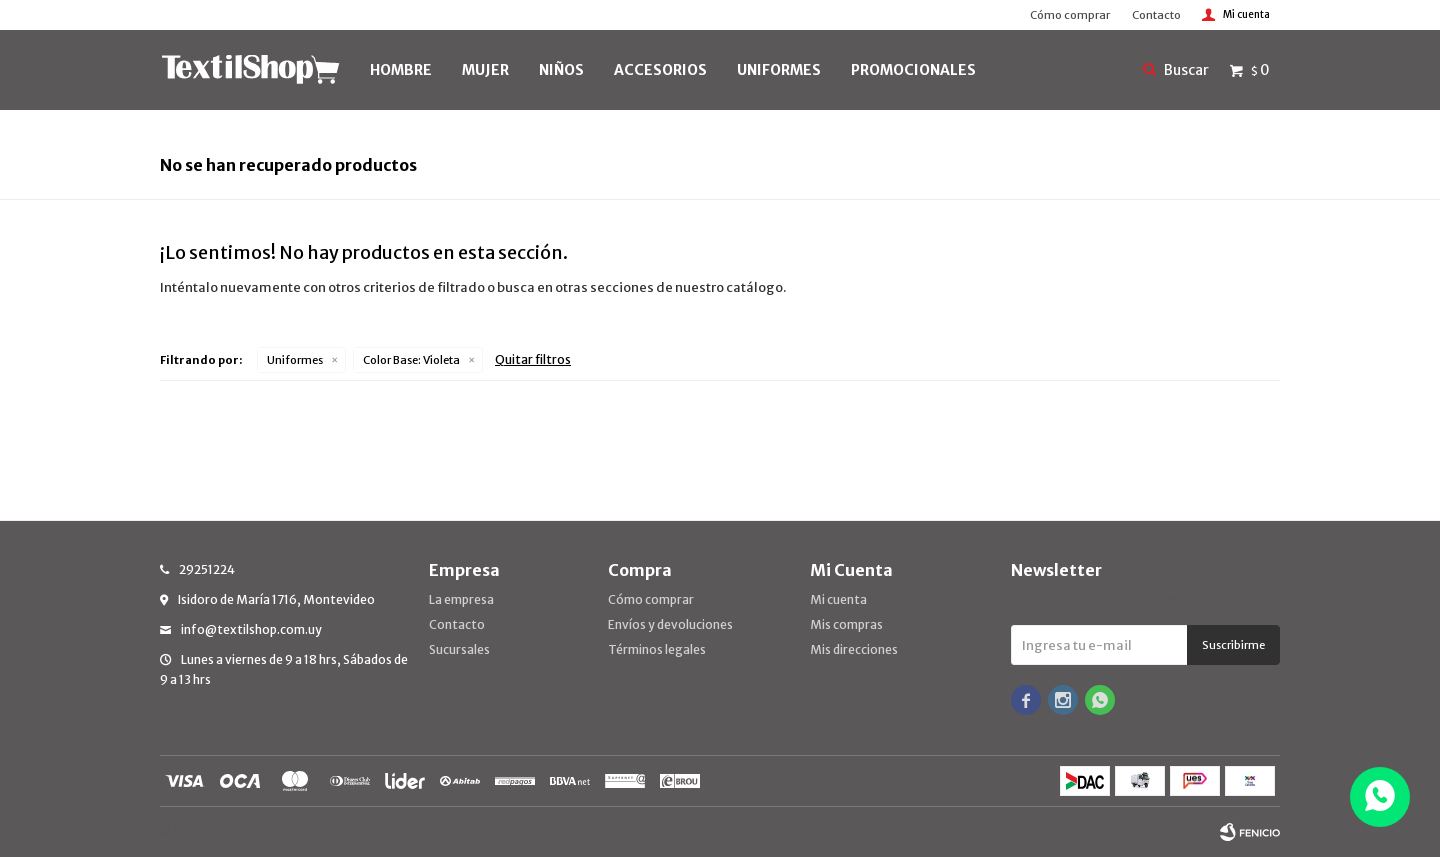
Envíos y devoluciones (670, 624)
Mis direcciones (854, 649)
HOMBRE (401, 70)
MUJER (485, 70)
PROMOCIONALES (913, 70)
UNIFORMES (779, 70)
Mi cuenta (838, 599)
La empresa (461, 599)
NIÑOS (561, 70)
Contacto (1156, 15)
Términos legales (657, 649)
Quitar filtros (533, 359)
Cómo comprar (1070, 15)
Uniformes (295, 360)
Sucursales (459, 649)
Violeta (411, 360)
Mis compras (846, 624)
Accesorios (660, 70)
